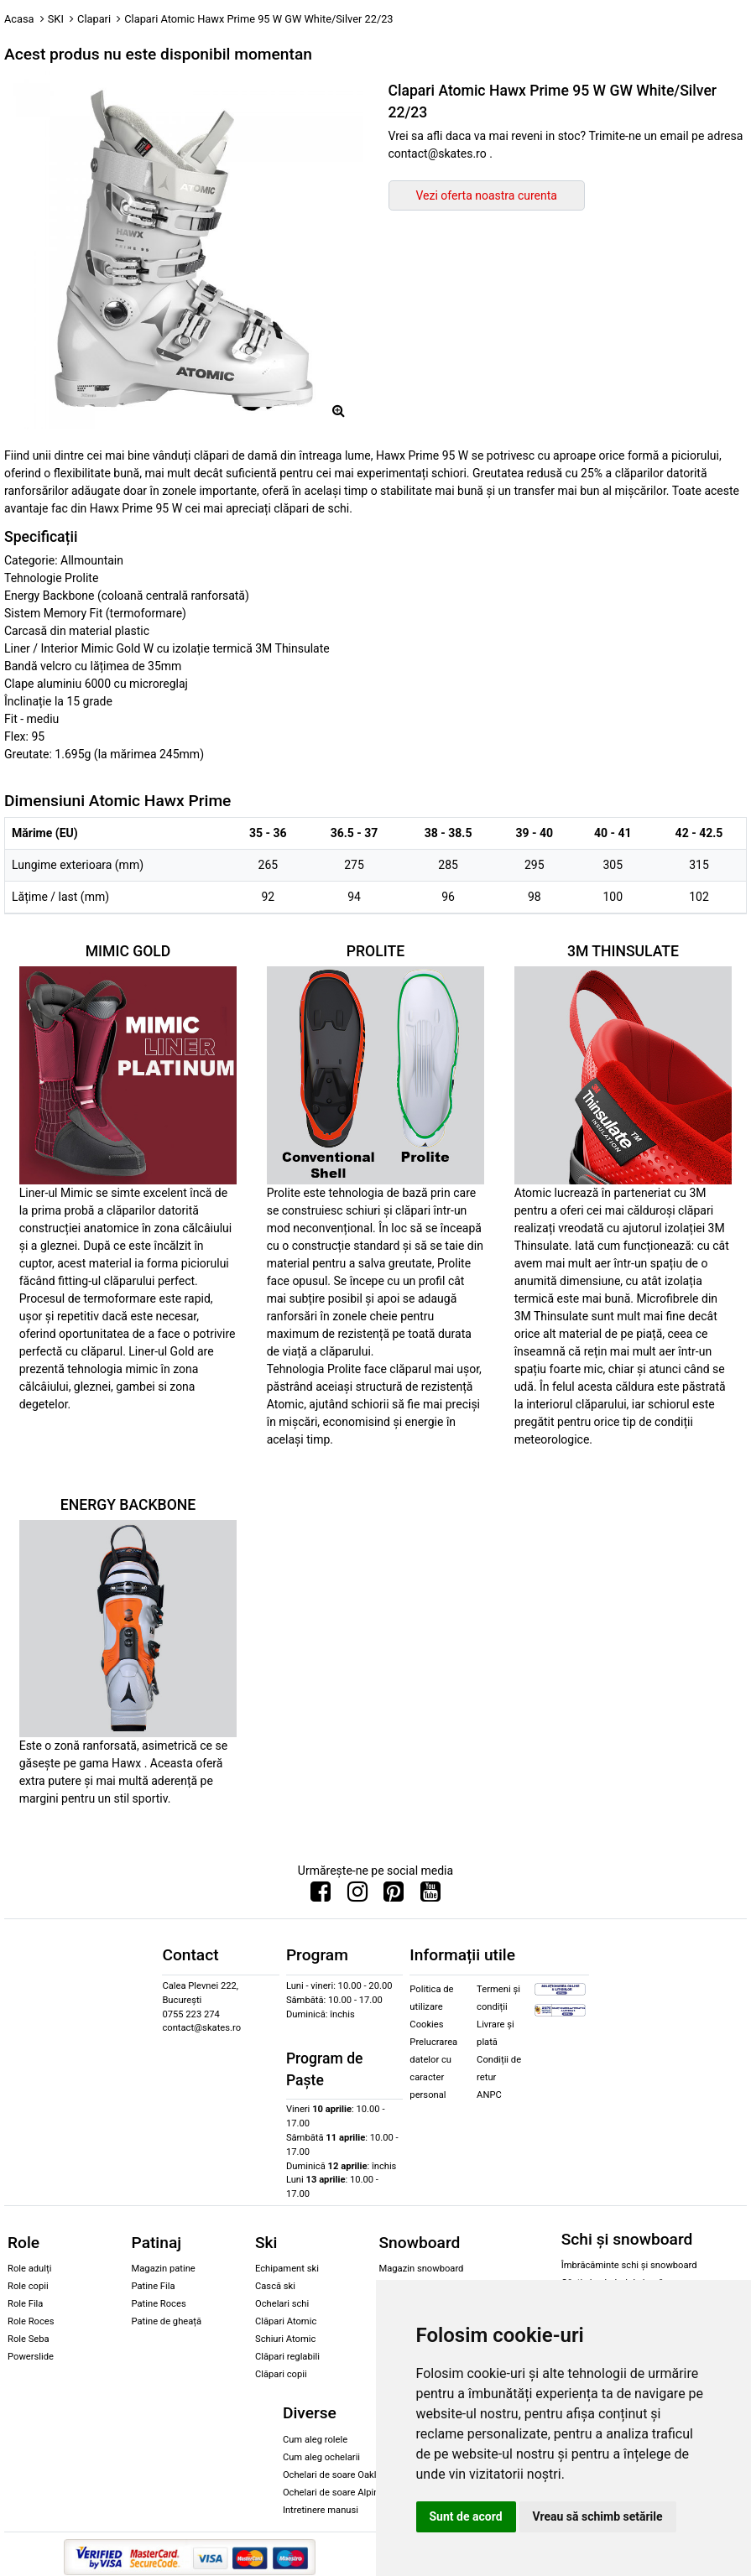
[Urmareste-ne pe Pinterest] (393, 1895)
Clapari (94, 19)
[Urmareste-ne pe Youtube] (430, 1895)
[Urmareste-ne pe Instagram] (357, 1895)
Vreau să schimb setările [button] (598, 2516)
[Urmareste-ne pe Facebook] (320, 1895)
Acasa (19, 19)
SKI (56, 19)
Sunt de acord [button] (466, 2516)
